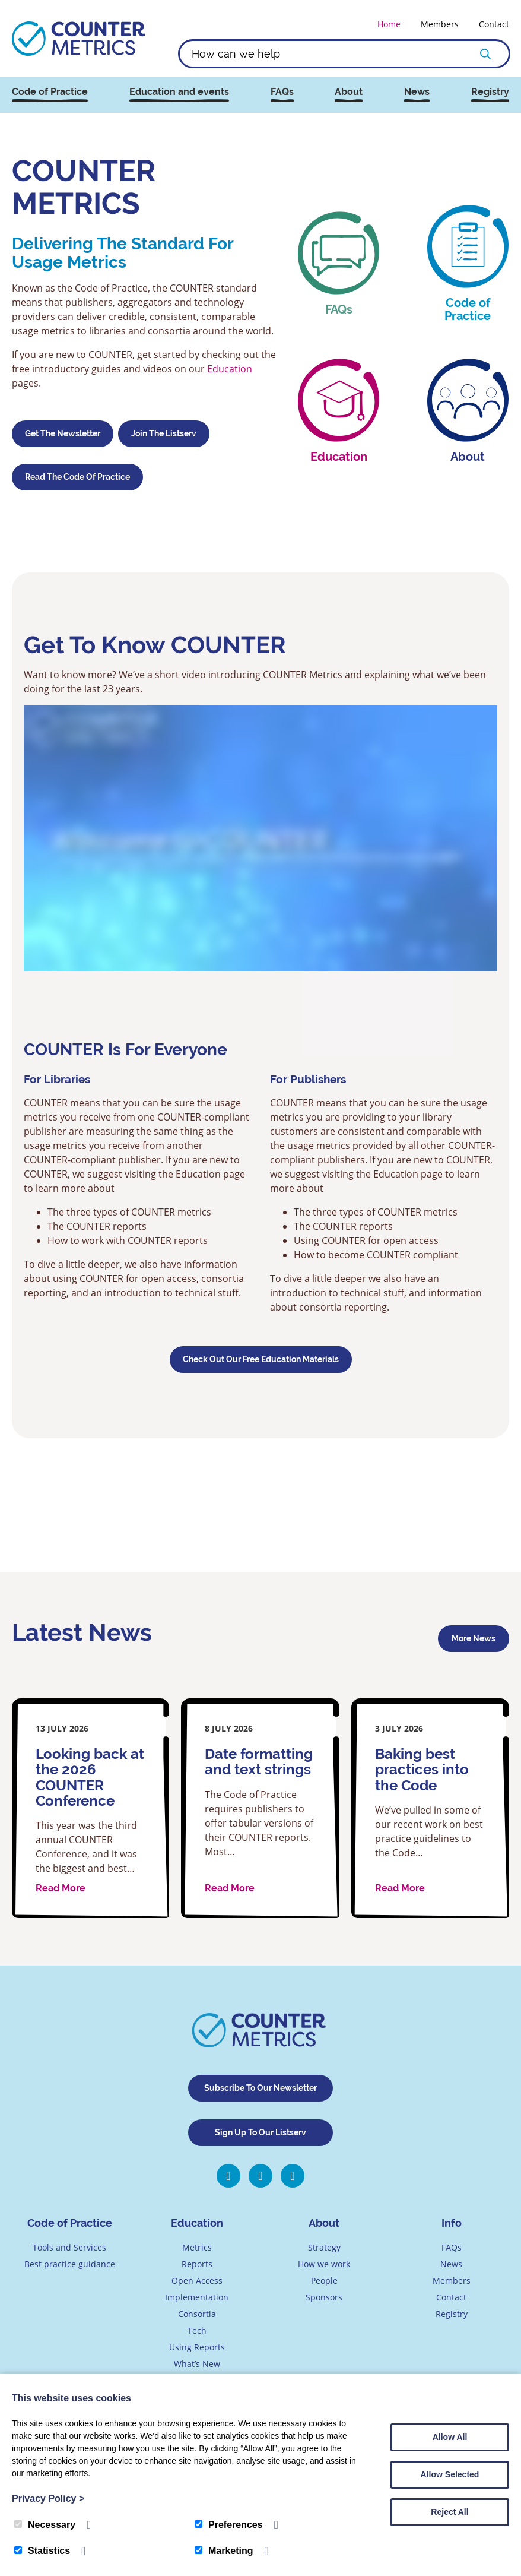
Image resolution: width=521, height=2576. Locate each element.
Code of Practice (50, 91)
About (349, 91)
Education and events (179, 91)
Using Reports (197, 2347)
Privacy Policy (48, 2498)
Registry (490, 91)
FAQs (282, 91)
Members (440, 24)
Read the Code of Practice (77, 477)
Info (451, 2223)
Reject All (449, 2512)
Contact (494, 24)
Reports (197, 2264)
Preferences (229, 2525)
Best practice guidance (69, 2264)
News (417, 91)
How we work (324, 2264)
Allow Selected (450, 2474)
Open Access (197, 2280)
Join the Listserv (163, 433)
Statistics (42, 2551)
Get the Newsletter (62, 433)
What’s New (197, 2363)
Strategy (324, 2247)
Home (389, 24)
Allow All (450, 2437)
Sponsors (324, 2297)
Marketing (224, 2551)
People (324, 2280)
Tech (197, 2330)
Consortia (197, 2313)
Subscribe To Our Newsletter (260, 2088)
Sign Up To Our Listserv (260, 2132)
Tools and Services (69, 2247)
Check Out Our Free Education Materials (261, 1359)
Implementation (196, 2297)
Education (229, 368)
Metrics (197, 2247)
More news (473, 1638)
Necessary (44, 2525)
